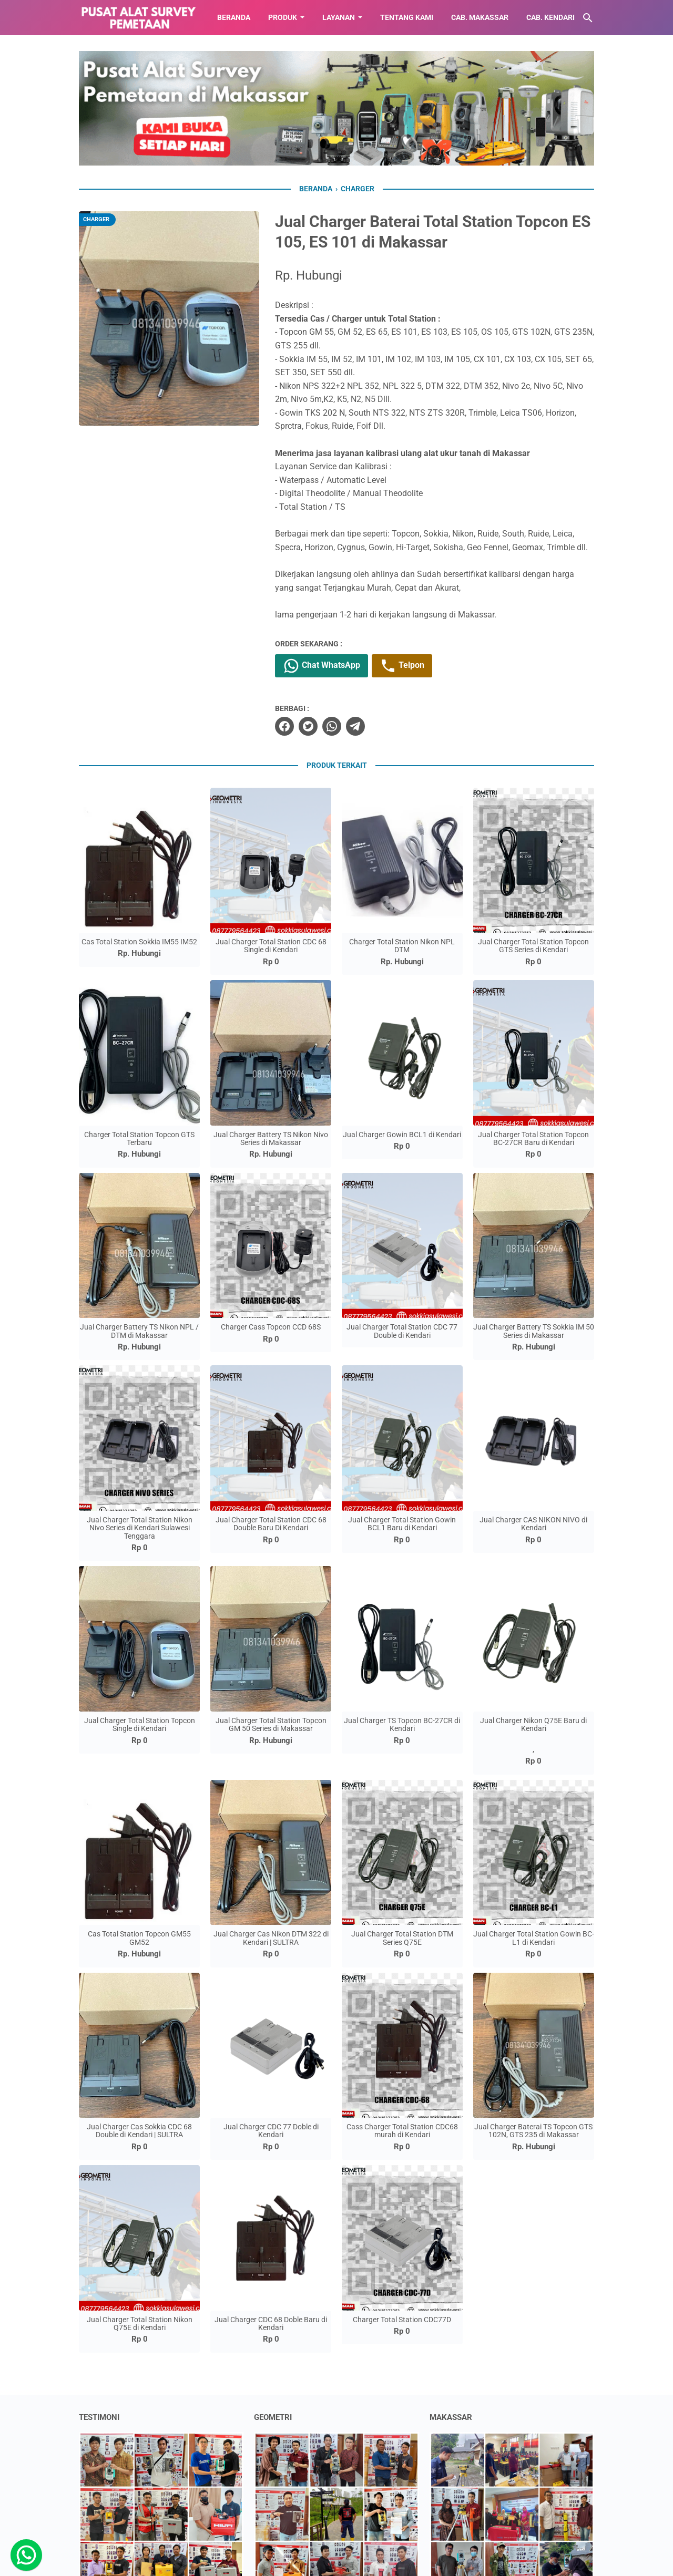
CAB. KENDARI (550, 17)
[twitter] (308, 726)
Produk (282, 17)
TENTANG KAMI (406, 17)
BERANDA (233, 17)
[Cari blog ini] (588, 18)
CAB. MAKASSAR (479, 17)
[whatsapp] (331, 726)
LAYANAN (338, 17)
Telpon (402, 665)
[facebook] (284, 726)
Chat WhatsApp (321, 665)
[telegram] (355, 726)
